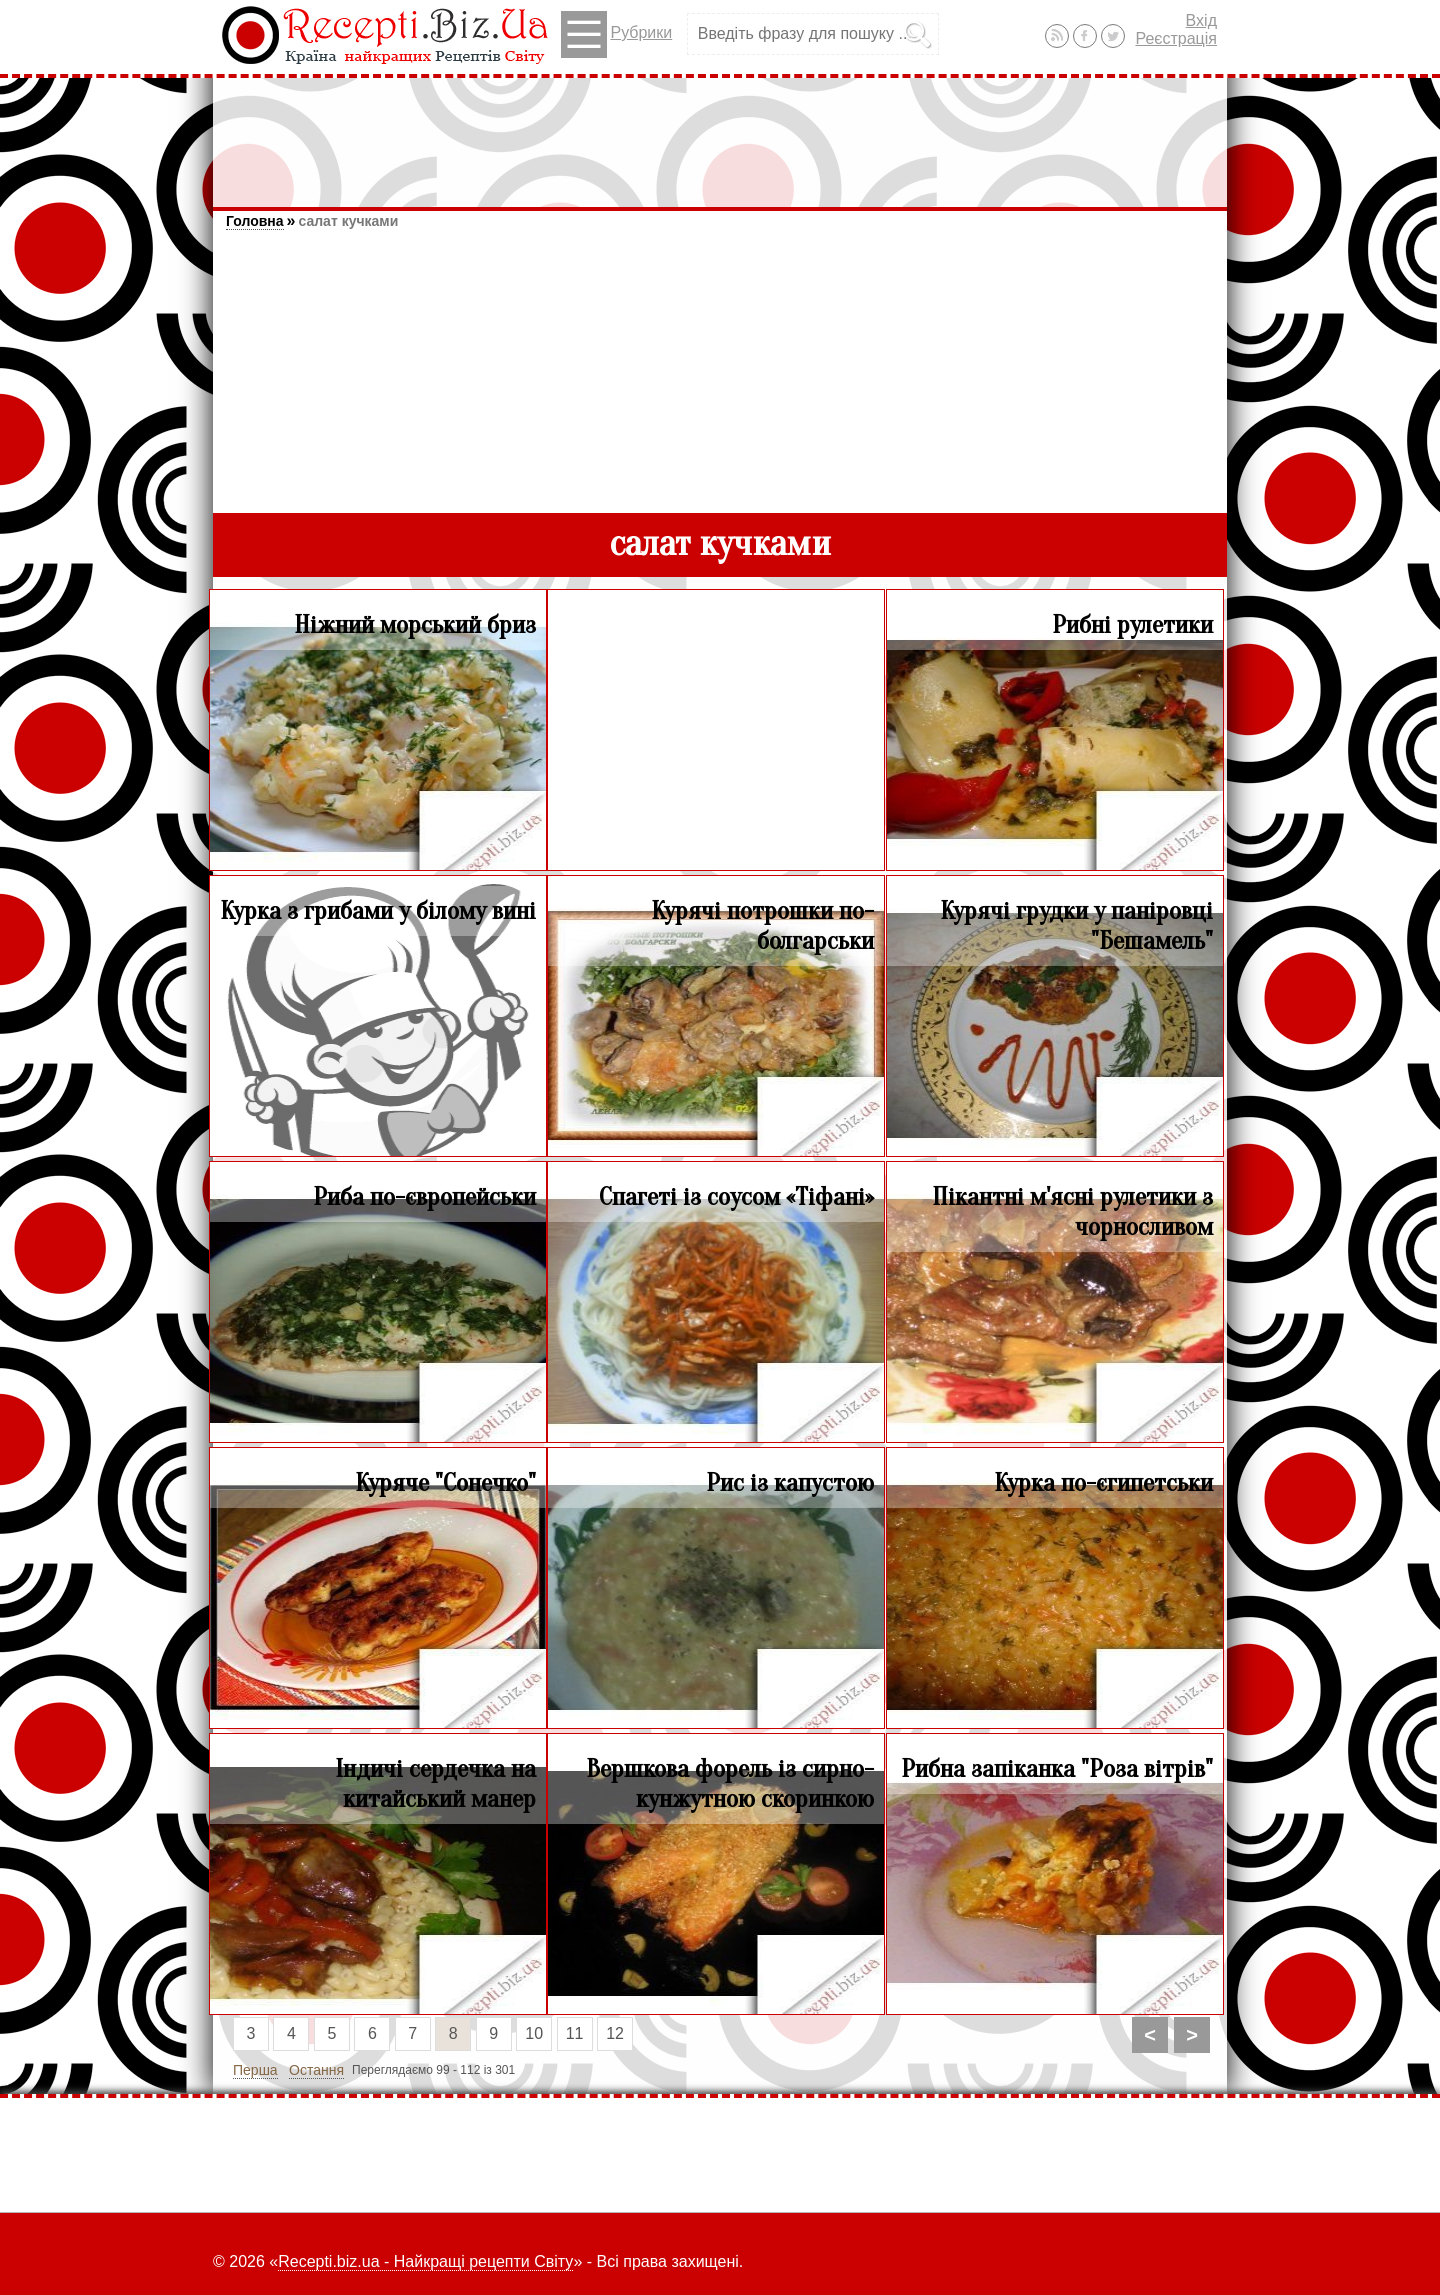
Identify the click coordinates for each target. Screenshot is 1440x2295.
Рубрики (616, 34)
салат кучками (348, 221)
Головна (255, 221)
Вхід (1201, 20)
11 (575, 2033)
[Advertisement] (720, 133)
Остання (316, 2070)
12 (615, 2033)
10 (534, 2033)
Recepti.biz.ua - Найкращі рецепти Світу (425, 2261)
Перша (255, 2070)
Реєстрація (1176, 38)
